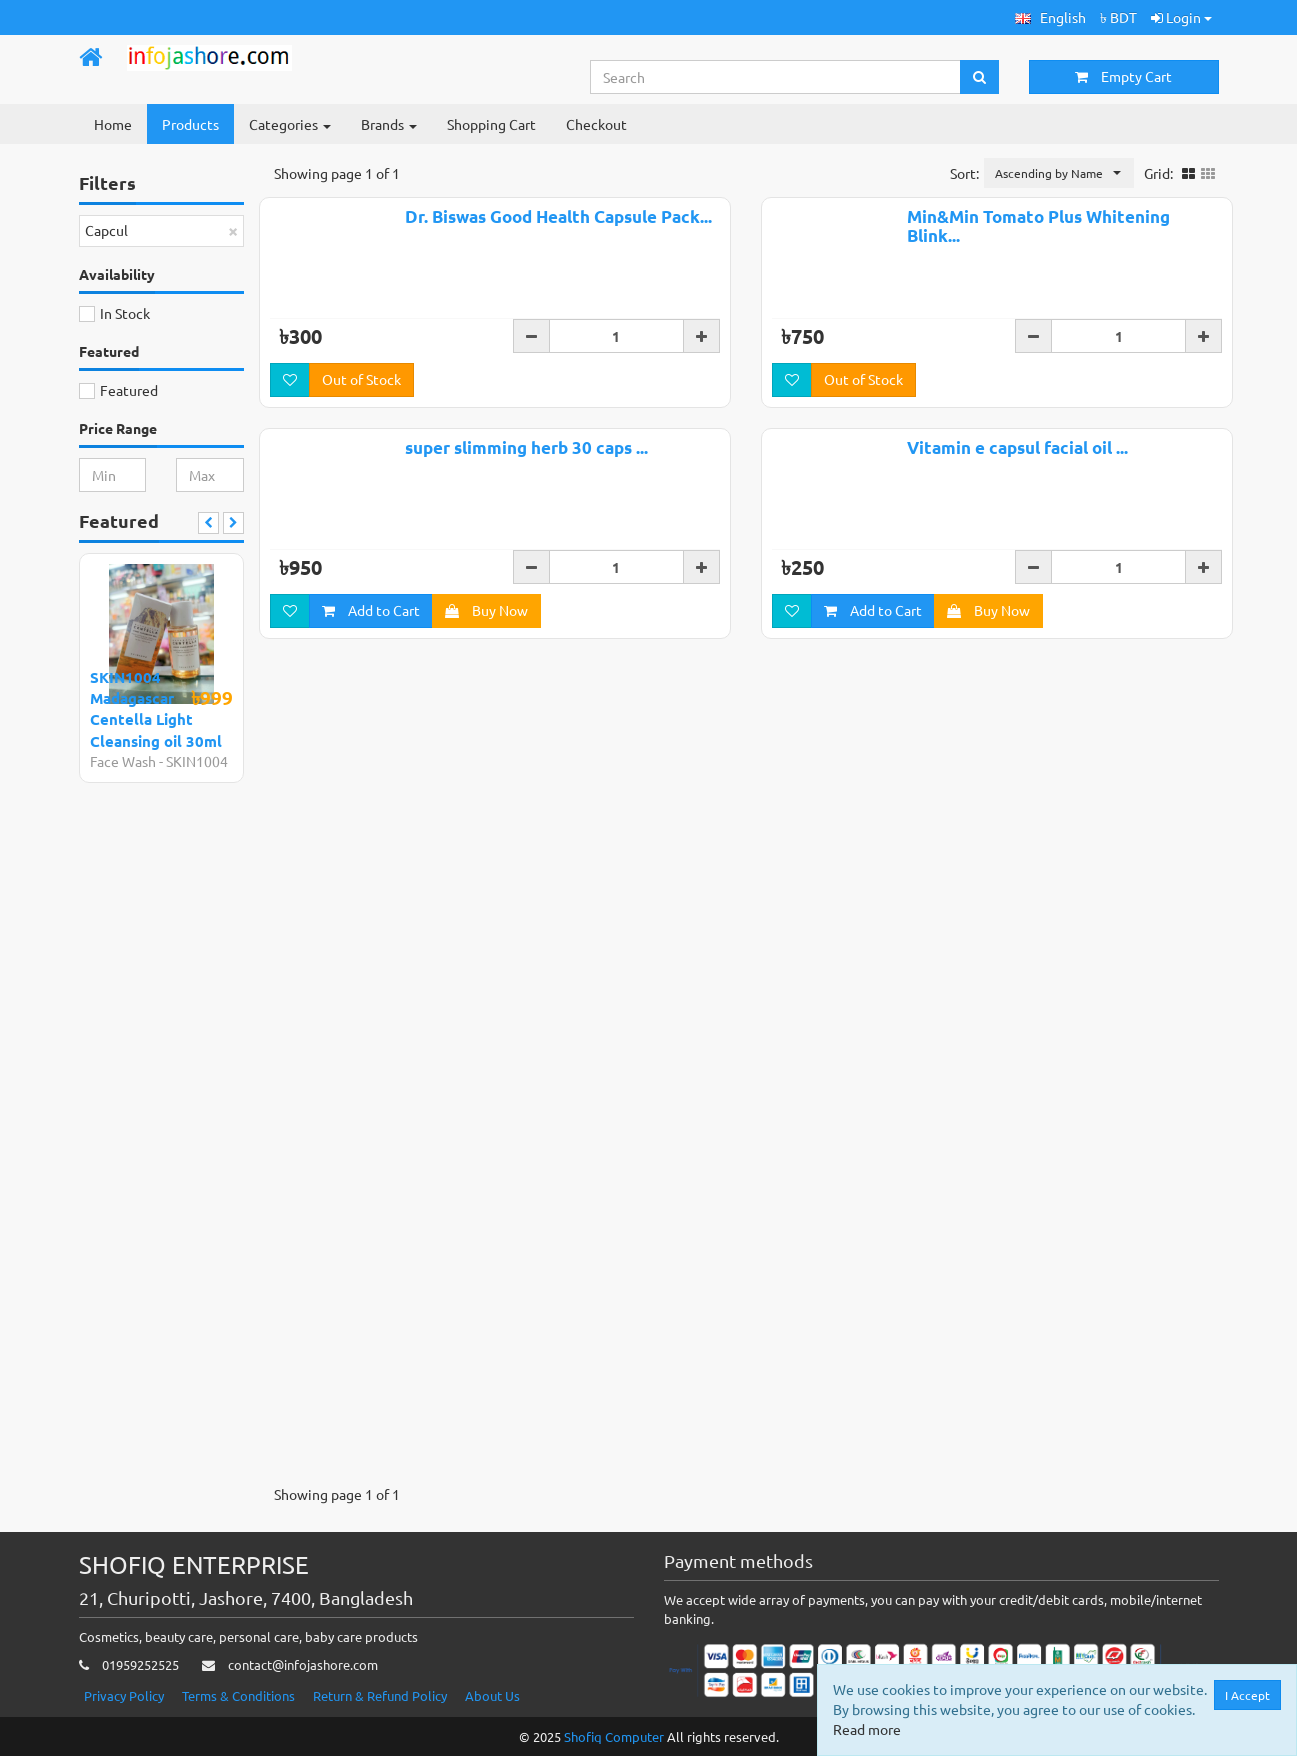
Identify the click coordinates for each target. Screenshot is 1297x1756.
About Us (492, 1695)
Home (113, 124)
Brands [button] (389, 124)
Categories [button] (290, 124)
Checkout (596, 124)
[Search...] (776, 77)
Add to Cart (371, 615)
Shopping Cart (491, 124)
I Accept (1247, 1695)
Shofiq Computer (614, 1736)
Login (1181, 17)
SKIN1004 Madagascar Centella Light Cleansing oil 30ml (156, 709)
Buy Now (486, 615)
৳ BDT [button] (1118, 17)
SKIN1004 (197, 761)
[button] (1050, 17)
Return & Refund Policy (380, 1695)
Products (190, 124)
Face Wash (123, 761)
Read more (867, 1729)
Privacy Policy (124, 1695)
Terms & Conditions (238, 1695)
